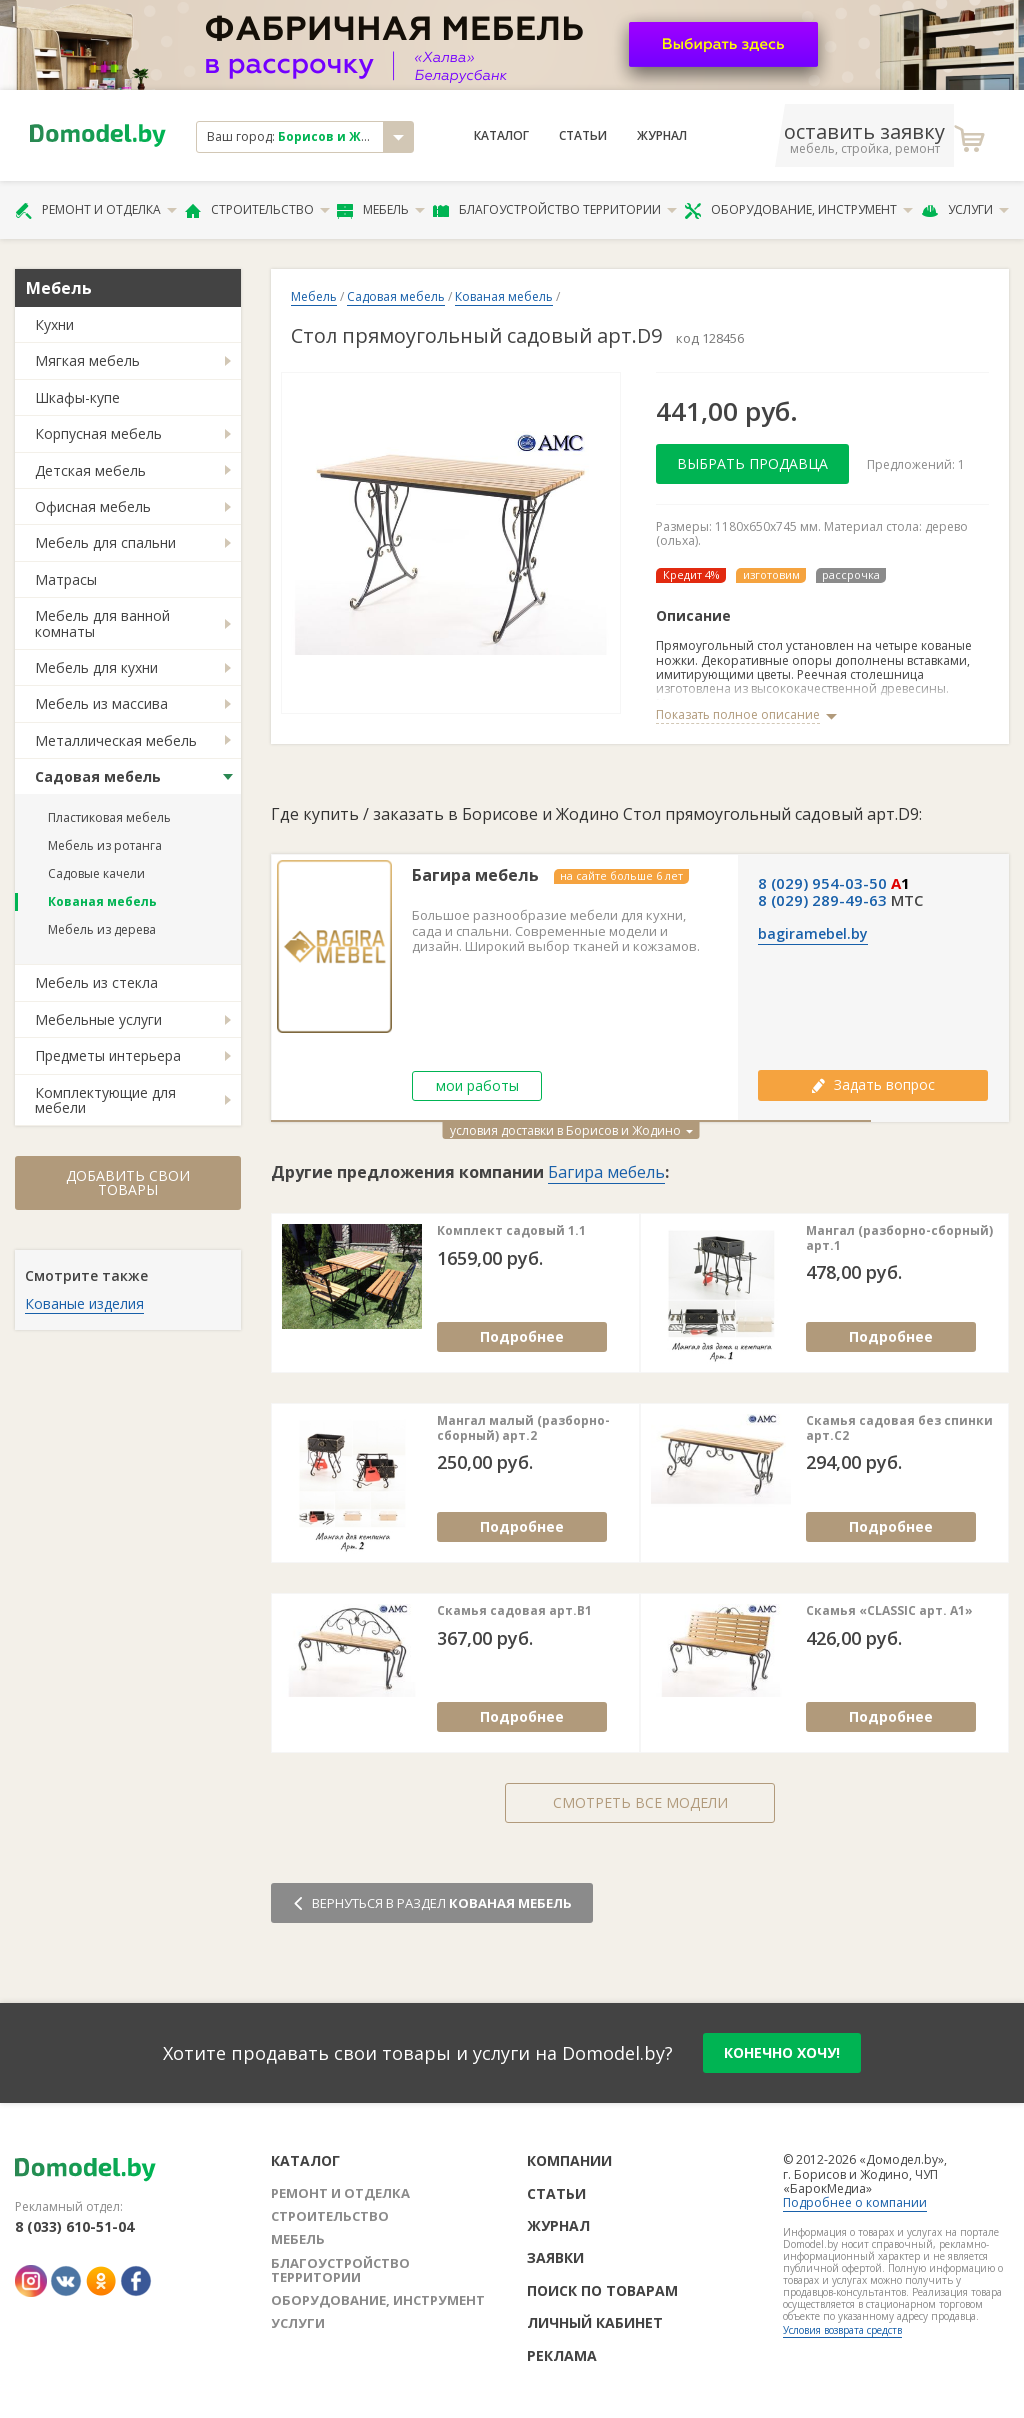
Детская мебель (90, 470)
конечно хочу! (782, 2052)
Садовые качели (96, 873)
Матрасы (66, 579)
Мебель (381, 210)
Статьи (583, 136)
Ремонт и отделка (96, 210)
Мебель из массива (101, 703)
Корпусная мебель (98, 433)
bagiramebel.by (813, 934)
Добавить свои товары (128, 1182)
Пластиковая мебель (109, 817)
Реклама (562, 2355)
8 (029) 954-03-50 (822, 883)
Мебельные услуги (98, 1019)
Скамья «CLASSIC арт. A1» (889, 1611)
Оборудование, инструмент (798, 210)
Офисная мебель (93, 506)
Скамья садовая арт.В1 (514, 1611)
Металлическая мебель (116, 740)
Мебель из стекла (96, 982)
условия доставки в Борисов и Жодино (571, 1130)
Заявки (555, 2257)
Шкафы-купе (77, 397)
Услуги (965, 210)
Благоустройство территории (555, 210)
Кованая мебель (102, 901)
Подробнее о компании (855, 2202)
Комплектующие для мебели (105, 1100)
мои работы (477, 1085)
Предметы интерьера (108, 1055)
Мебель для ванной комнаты (102, 623)
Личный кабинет (595, 2322)
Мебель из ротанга (105, 845)
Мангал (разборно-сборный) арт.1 (899, 1238)
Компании (569, 2160)
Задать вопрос (873, 1084)
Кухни (54, 324)
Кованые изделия (84, 1303)
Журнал (662, 136)
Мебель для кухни (96, 667)
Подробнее (522, 1336)
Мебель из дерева (102, 929)
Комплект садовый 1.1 (511, 1231)
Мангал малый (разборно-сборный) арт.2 (523, 1428)
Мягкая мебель (87, 360)
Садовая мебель (98, 776)
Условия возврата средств (842, 2330)
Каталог (501, 136)
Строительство (257, 210)
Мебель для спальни (105, 542)
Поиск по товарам (602, 2290)
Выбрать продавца (752, 463)
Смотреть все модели (640, 1802)
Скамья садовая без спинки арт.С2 (899, 1428)
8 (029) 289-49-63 (822, 900)
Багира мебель (475, 875)
